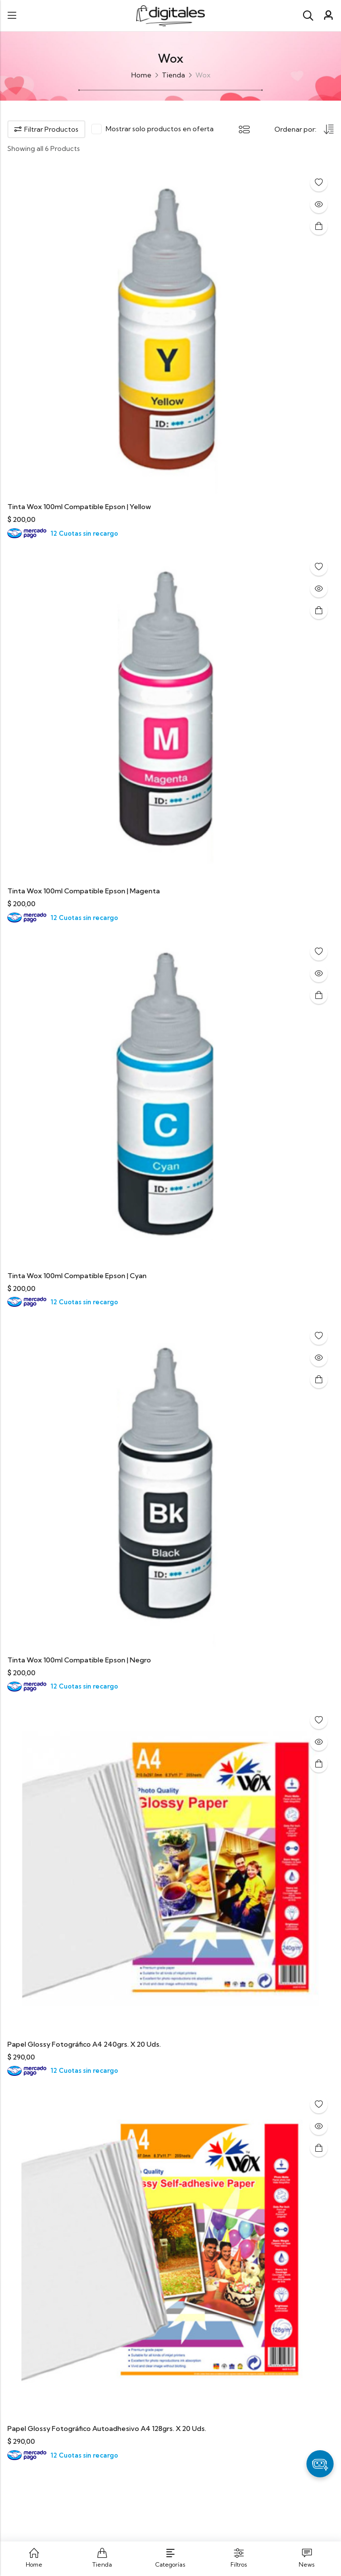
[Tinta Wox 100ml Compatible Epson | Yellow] (170, 330)
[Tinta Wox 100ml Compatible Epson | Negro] (170, 1483)
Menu (11, 15)
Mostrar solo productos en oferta (160, 128)
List (244, 129)
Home (141, 75)
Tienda (173, 75)
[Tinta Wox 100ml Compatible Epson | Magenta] (170, 714)
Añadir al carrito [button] (319, 226)
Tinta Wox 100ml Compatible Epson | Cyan (77, 1275)
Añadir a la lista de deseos (319, 182)
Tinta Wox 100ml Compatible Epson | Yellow (79, 506)
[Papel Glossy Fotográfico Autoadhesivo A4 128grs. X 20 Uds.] (170, 2251)
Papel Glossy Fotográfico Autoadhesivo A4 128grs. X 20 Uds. (106, 2428)
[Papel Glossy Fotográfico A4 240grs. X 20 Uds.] (170, 1867)
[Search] (308, 15)
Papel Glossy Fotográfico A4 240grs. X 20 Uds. (84, 2044)
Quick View (319, 204)
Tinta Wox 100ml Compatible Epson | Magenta (83, 890)
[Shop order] (304, 130)
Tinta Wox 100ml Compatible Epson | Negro (79, 1660)
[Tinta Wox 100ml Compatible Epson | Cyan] (170, 1099)
